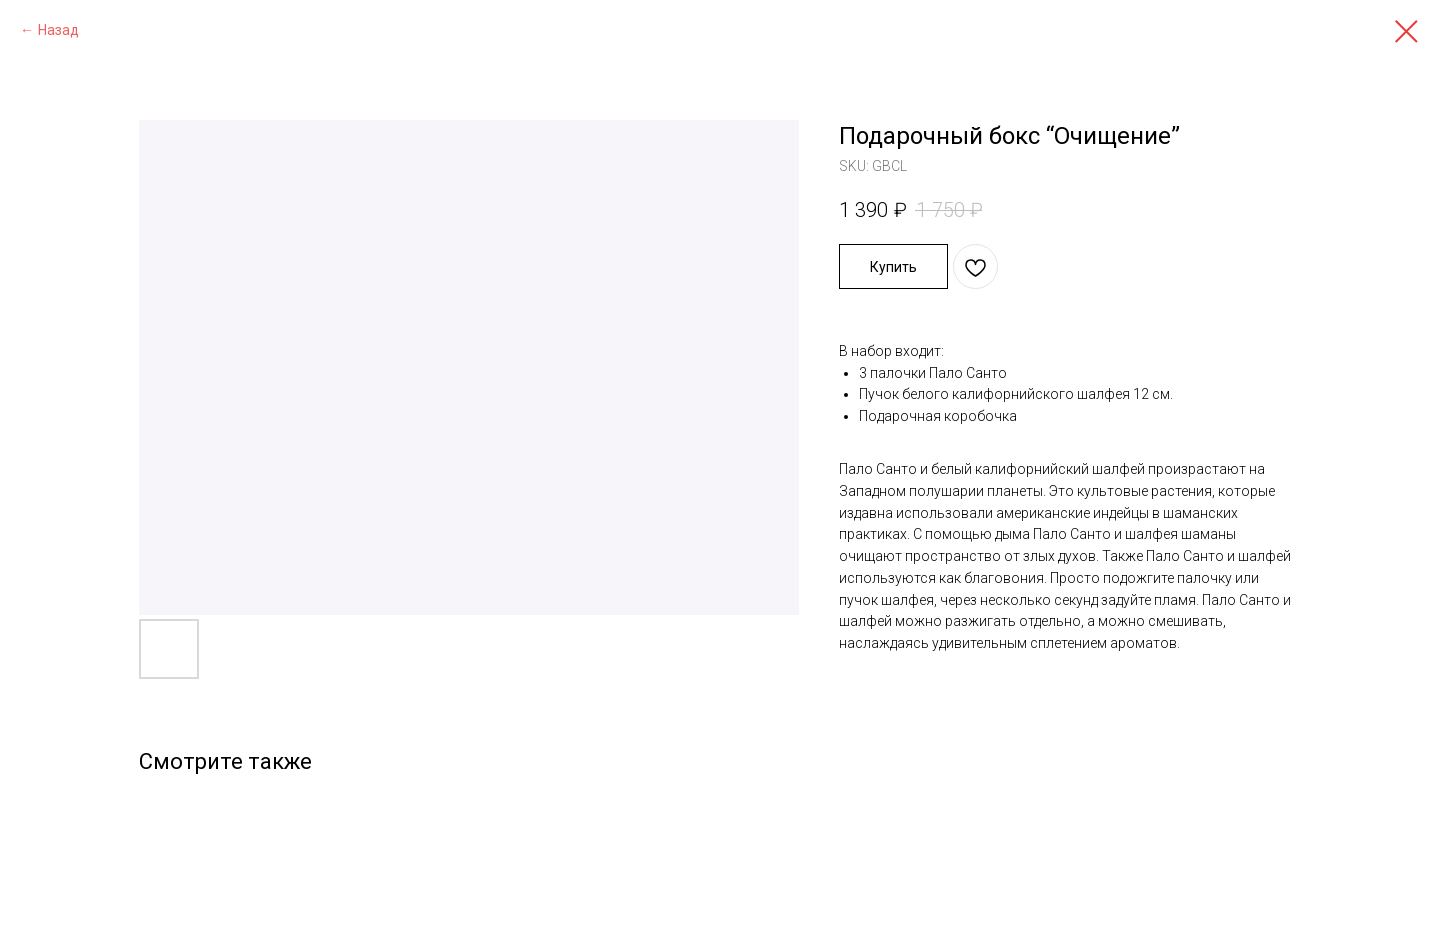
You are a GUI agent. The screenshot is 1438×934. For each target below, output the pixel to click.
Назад (58, 30)
